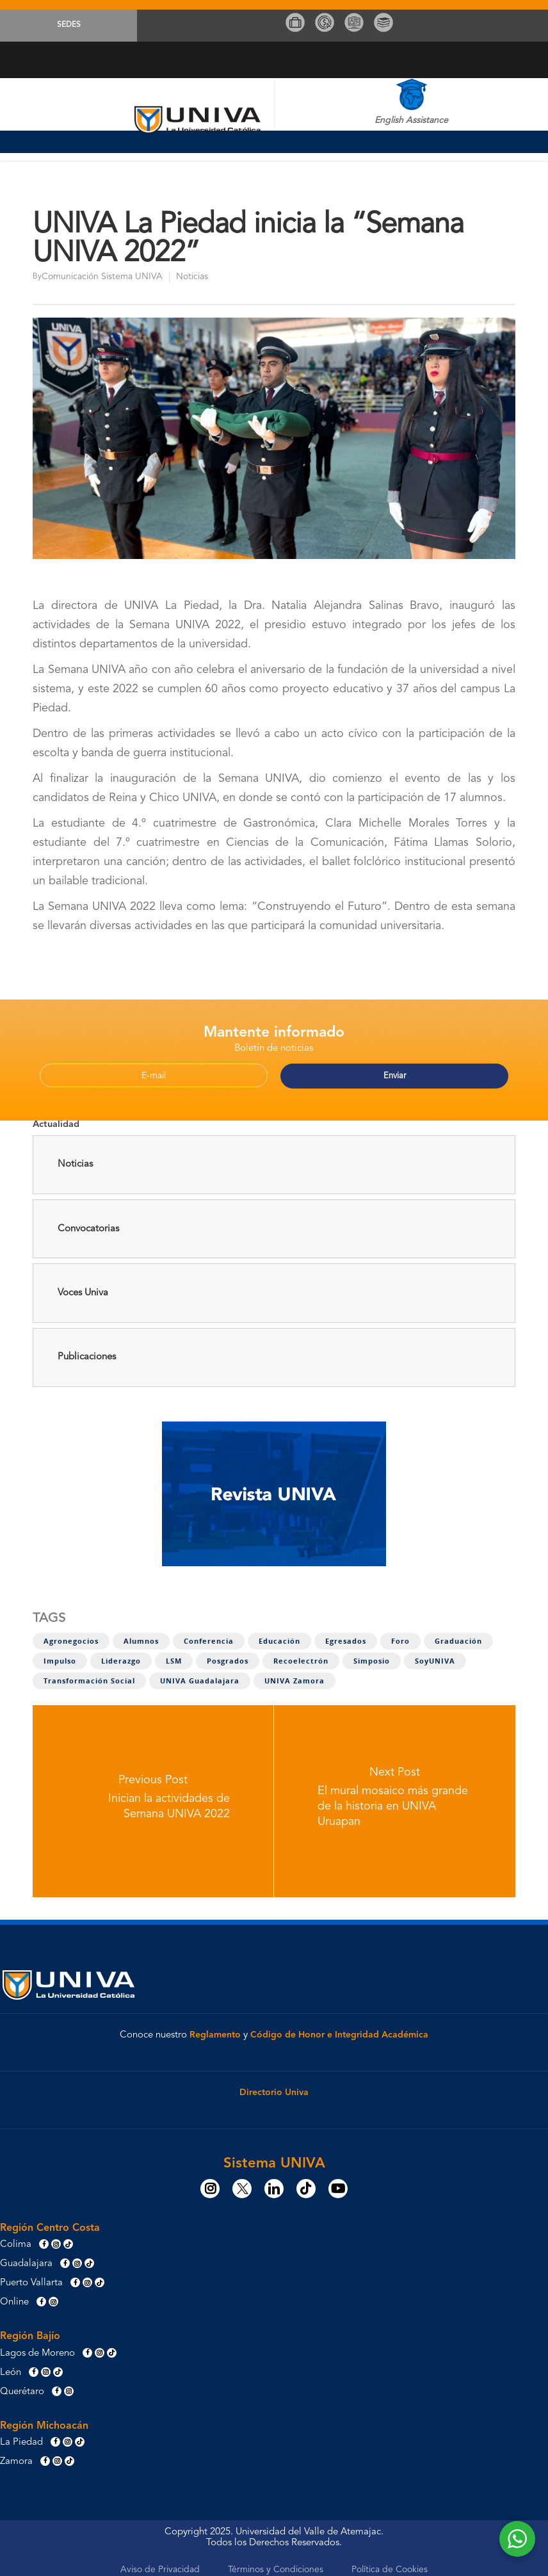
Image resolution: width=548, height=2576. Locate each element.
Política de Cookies (389, 2563)
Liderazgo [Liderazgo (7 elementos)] (121, 1655)
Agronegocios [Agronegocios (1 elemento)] (71, 1635)
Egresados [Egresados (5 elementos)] (345, 1635)
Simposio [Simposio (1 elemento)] (371, 1655)
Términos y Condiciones (275, 2563)
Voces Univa (83, 1287)
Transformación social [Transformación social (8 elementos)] (89, 1675)
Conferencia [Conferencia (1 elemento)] (209, 1635)
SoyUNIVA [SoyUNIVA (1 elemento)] (435, 1655)
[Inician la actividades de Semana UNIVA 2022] (153, 1795)
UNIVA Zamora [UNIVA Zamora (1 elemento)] (294, 1675)
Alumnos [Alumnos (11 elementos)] (141, 1635)
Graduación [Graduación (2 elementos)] (458, 1635)
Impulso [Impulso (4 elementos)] (60, 1655)
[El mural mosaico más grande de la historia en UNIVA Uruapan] (394, 1795)
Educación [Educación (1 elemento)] (279, 1635)
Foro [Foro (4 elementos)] (400, 1635)
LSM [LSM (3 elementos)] (174, 1655)
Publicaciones (87, 1351)
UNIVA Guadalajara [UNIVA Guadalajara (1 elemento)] (199, 1675)
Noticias (192, 276)
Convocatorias (88, 1222)
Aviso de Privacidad (160, 2563)
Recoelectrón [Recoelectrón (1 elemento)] (300, 1655)
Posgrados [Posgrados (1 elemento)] (227, 1655)
